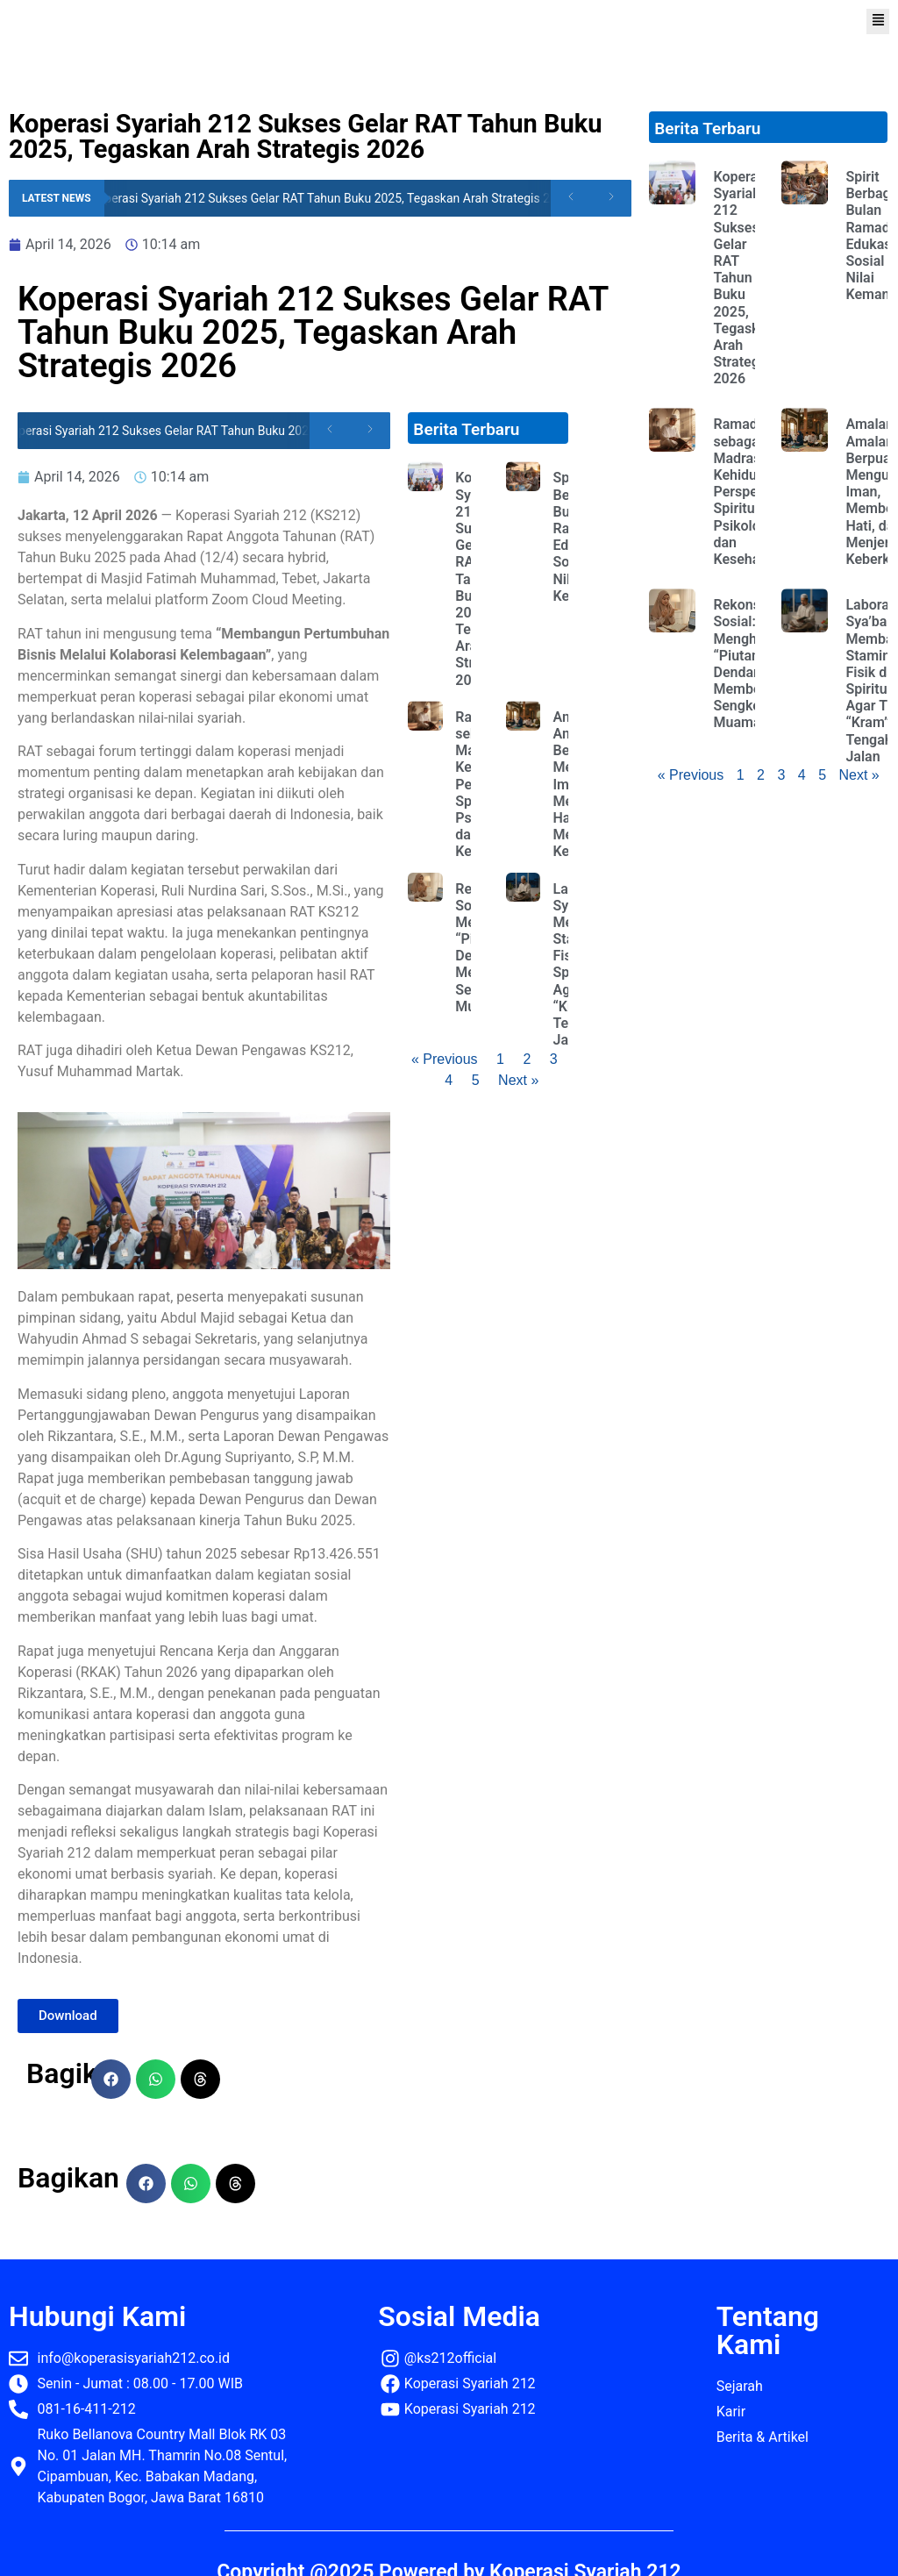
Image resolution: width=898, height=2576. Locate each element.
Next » (518, 1080)
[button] (877, 21)
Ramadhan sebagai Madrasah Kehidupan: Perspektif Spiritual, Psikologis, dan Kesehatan (748, 491)
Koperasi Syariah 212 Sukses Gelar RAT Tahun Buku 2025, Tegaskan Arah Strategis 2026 (339, 198)
